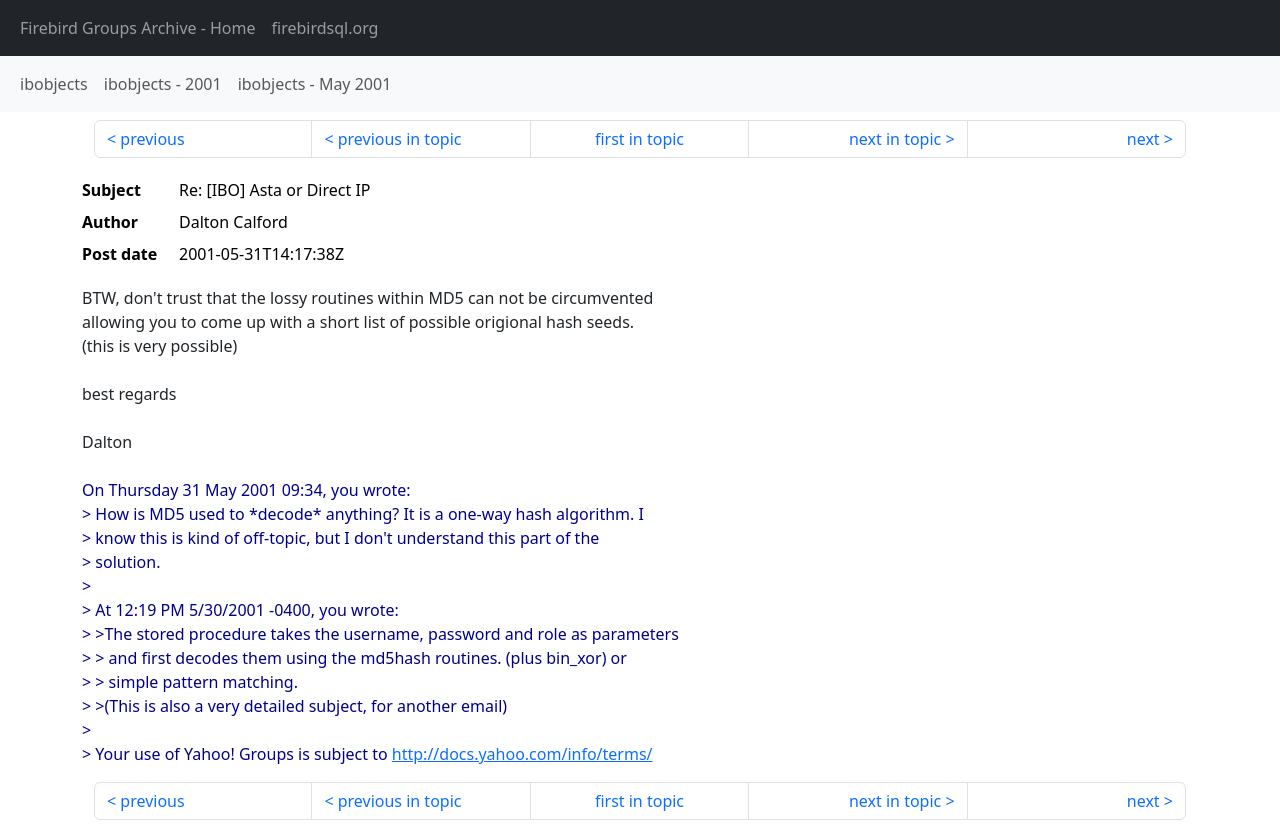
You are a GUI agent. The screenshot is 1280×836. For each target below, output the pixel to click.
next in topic (895, 139)
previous (152, 139)
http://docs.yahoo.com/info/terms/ (522, 754)
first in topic (639, 139)
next (1143, 139)
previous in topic (400, 139)
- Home (138, 28)
